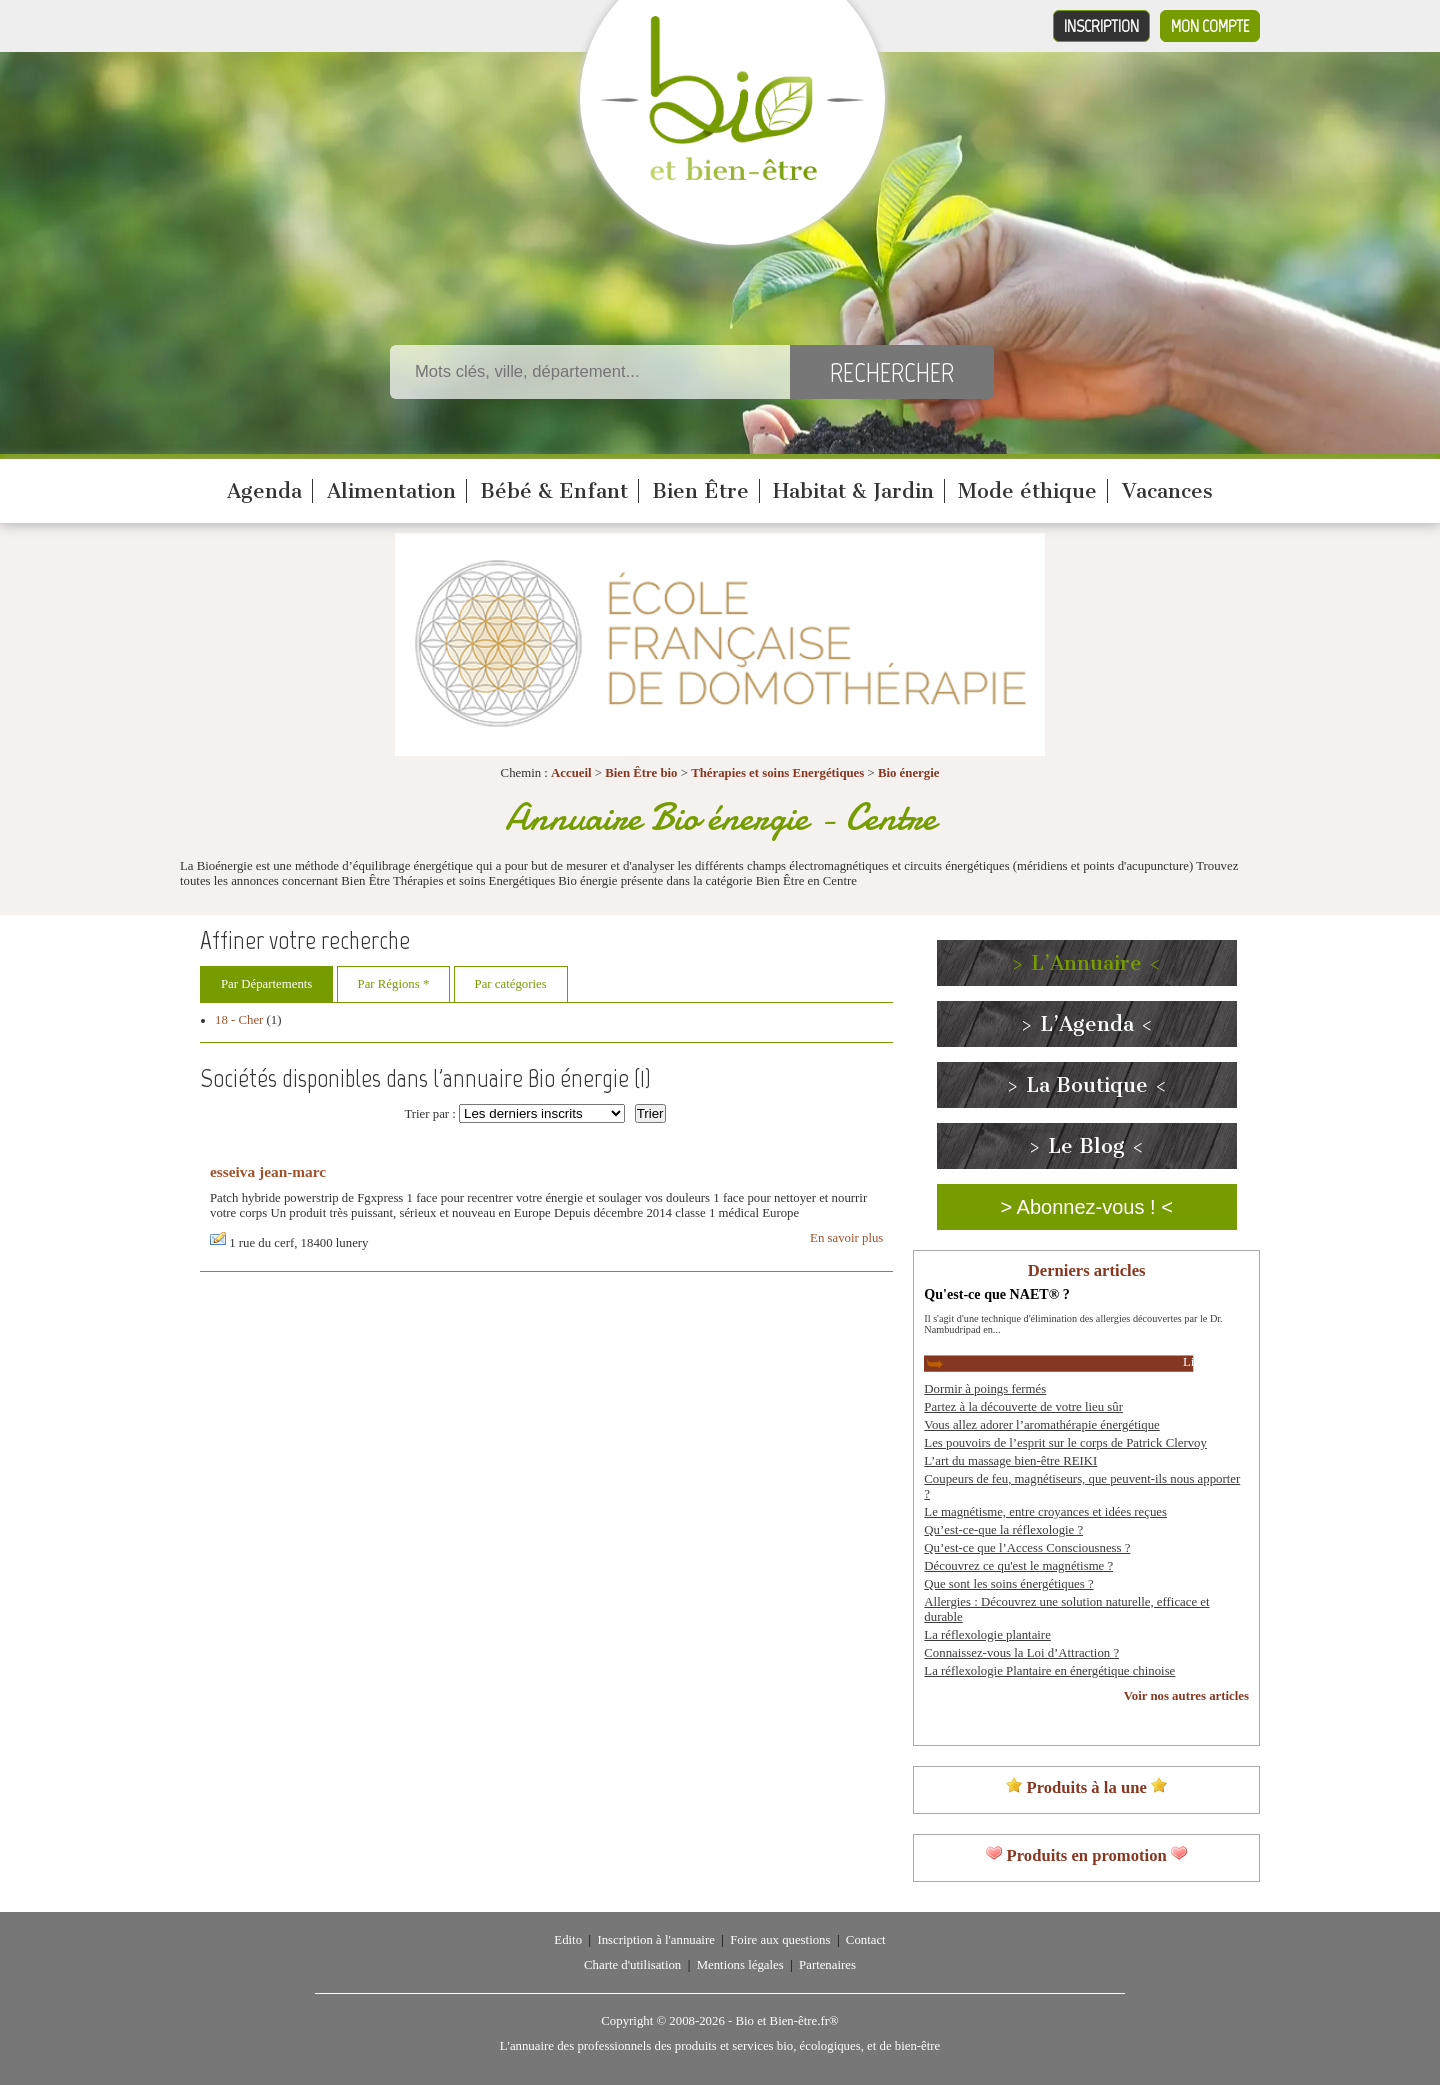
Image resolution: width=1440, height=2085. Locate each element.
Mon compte (1210, 26)
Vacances (1167, 491)
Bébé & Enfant (554, 491)
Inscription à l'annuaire (655, 1940)
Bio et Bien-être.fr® (786, 2021)
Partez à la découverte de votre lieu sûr (1023, 1407)
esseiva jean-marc (268, 1171)
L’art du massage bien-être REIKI (1010, 1461)
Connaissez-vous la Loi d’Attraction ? (1021, 1653)
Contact (866, 1940)
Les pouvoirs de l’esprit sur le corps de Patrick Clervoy (1065, 1443)
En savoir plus (846, 1238)
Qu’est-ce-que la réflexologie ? (1003, 1530)
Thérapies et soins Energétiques (779, 773)
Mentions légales (740, 1965)
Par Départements (266, 984)
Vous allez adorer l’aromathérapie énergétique (1041, 1425)
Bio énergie (908, 773)
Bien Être (700, 491)
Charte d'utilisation (632, 1965)
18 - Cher (239, 1020)
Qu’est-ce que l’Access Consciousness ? (1027, 1548)
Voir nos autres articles (1186, 1696)
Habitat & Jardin (853, 491)
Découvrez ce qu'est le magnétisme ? (1018, 1566)
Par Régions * (394, 984)
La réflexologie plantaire (987, 1635)
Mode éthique (1027, 491)
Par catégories (511, 984)
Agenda (264, 491)
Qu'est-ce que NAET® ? (996, 1294)
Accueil (571, 773)
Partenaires (827, 1965)
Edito (568, 1940)
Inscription (1101, 26)
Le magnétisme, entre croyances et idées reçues (1045, 1512)
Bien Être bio (641, 773)
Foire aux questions (780, 1940)
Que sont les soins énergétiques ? (1008, 1584)
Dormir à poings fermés (985, 1389)
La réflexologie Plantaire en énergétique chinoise (1049, 1671)
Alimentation (391, 491)
